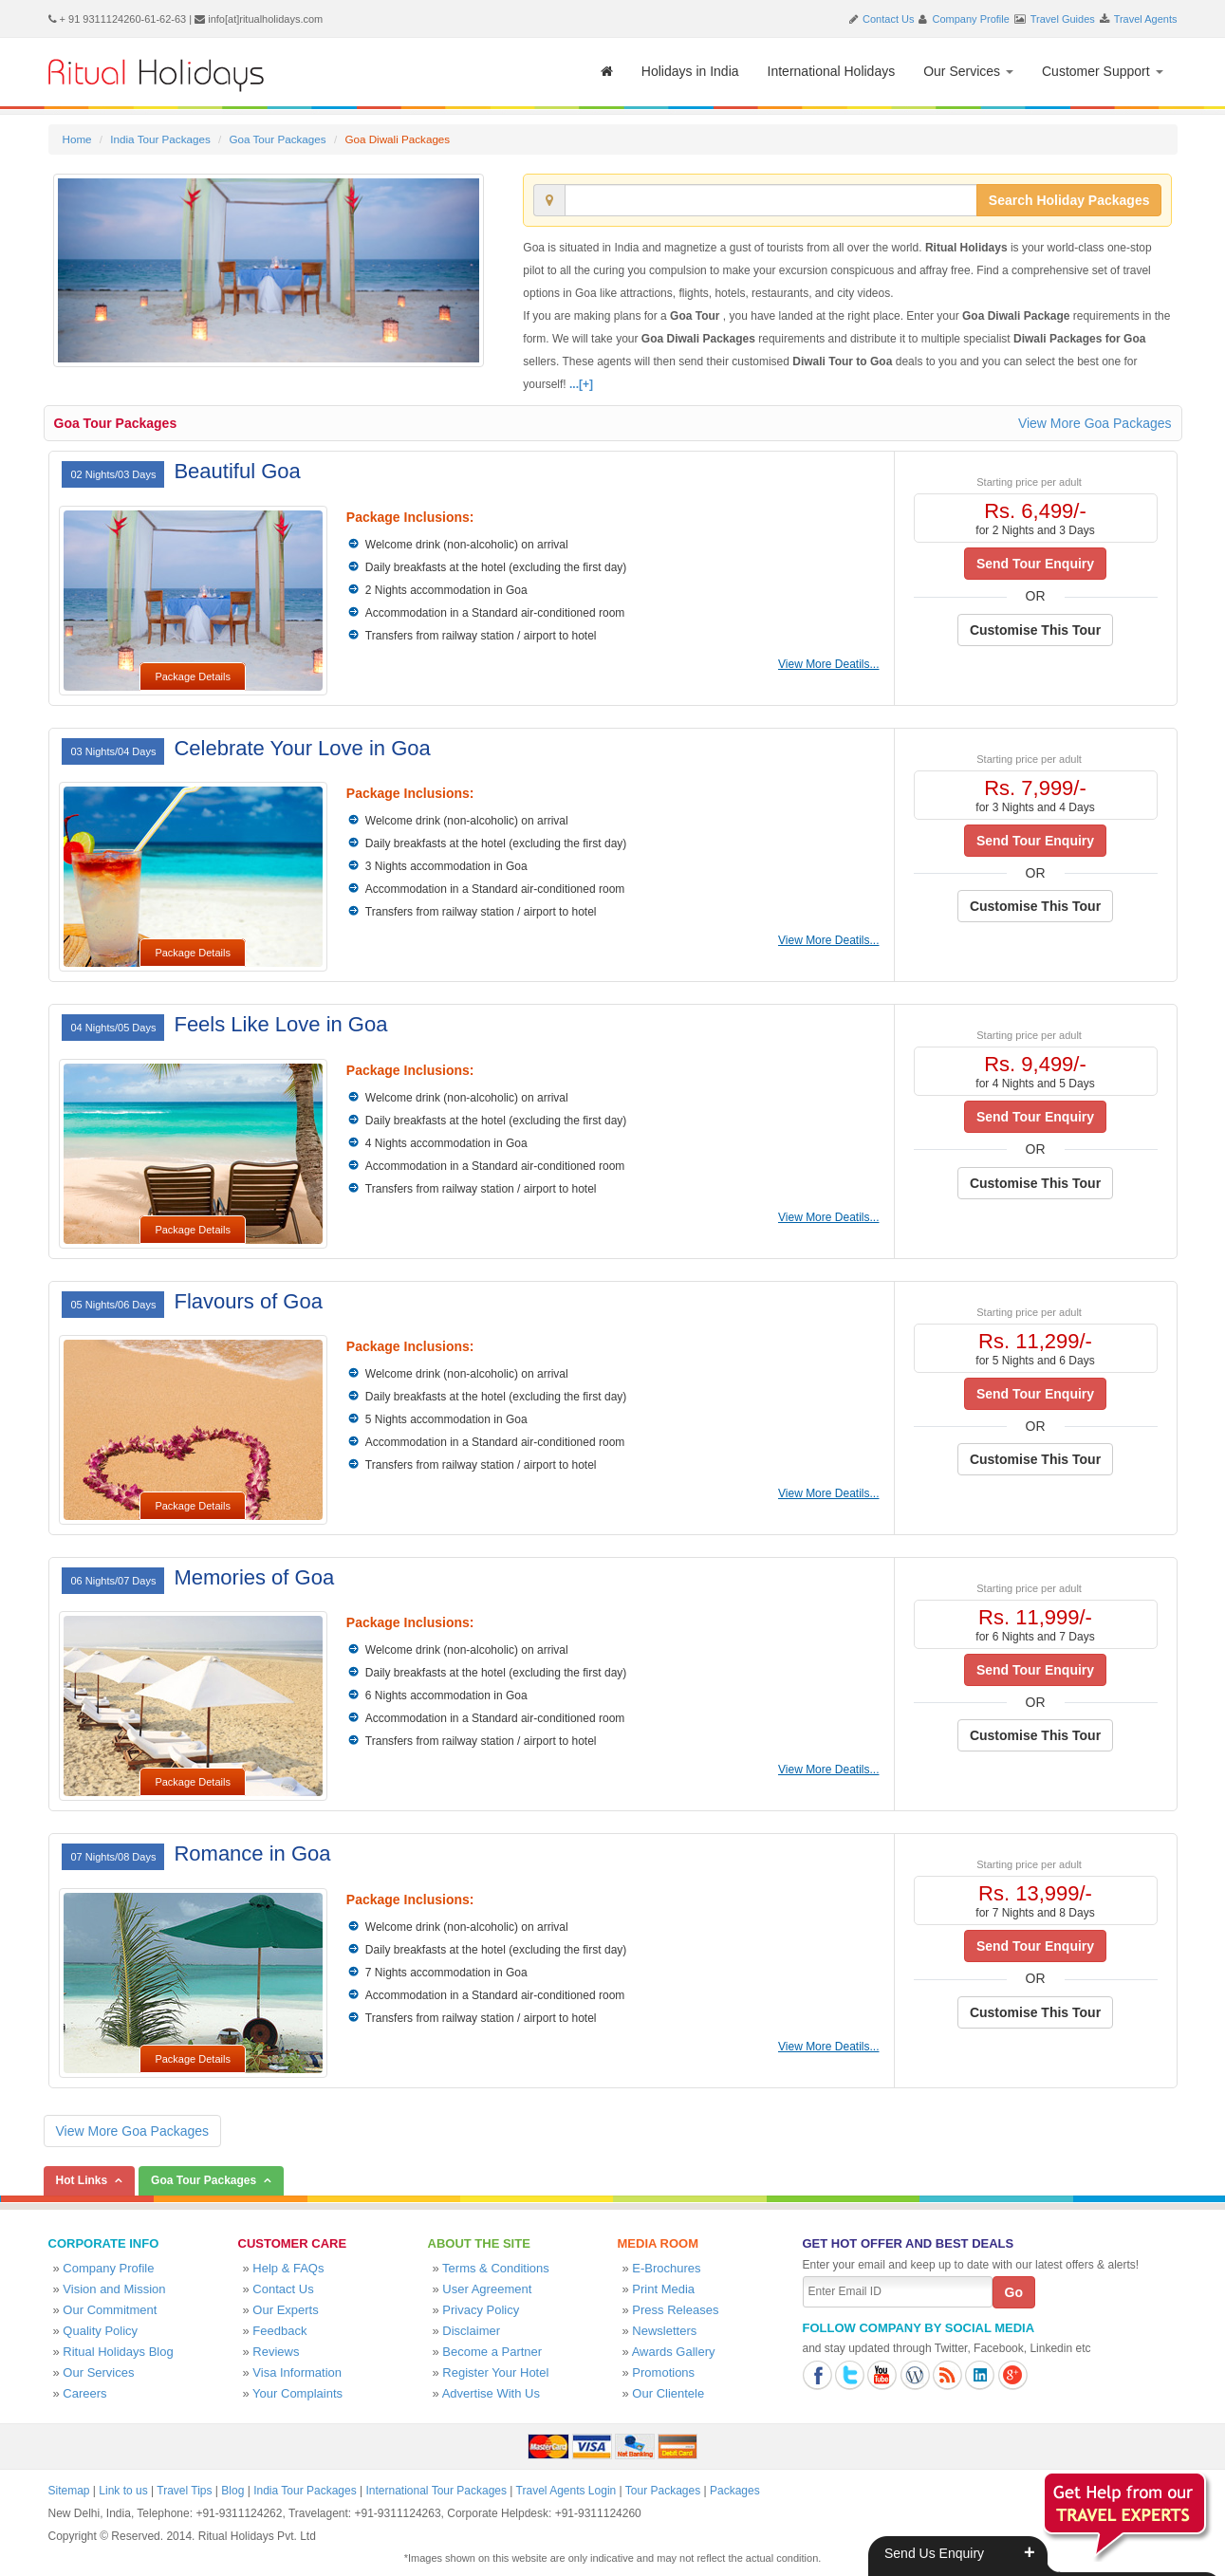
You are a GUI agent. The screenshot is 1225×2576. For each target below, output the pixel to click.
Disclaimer (471, 2331)
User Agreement (486, 2289)
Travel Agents (1146, 19)
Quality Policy (100, 2331)
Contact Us (888, 19)
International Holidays (832, 71)
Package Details (193, 676)
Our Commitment (110, 2310)
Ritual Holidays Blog (118, 2351)
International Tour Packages (436, 2490)
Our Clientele (668, 2393)
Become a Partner (492, 2351)
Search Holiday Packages (1069, 200)
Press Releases (675, 2310)
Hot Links (82, 2180)
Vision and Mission (114, 2289)
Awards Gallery (673, 2351)
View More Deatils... (828, 664)
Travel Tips (184, 2490)
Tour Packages (662, 2490)
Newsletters (664, 2331)
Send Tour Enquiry (1035, 563)
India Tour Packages (160, 139)
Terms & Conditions (495, 2268)
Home (77, 139)
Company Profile (971, 19)
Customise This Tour (1035, 630)
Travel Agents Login (566, 2490)
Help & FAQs (288, 2268)
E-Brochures (666, 2268)
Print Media (663, 2289)
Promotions (663, 2372)
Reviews (275, 2351)
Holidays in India (690, 71)
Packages (735, 2490)
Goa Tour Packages (277, 139)
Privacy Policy (480, 2310)
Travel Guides (1062, 19)
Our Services (968, 71)
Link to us (123, 2490)
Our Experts (285, 2310)
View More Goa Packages (1095, 423)
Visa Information (297, 2372)
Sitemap (69, 2490)
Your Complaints (297, 2393)
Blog (232, 2490)
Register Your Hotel (495, 2372)
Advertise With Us (491, 2393)
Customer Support (1102, 71)
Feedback (279, 2331)
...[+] (581, 384)
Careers (84, 2393)
